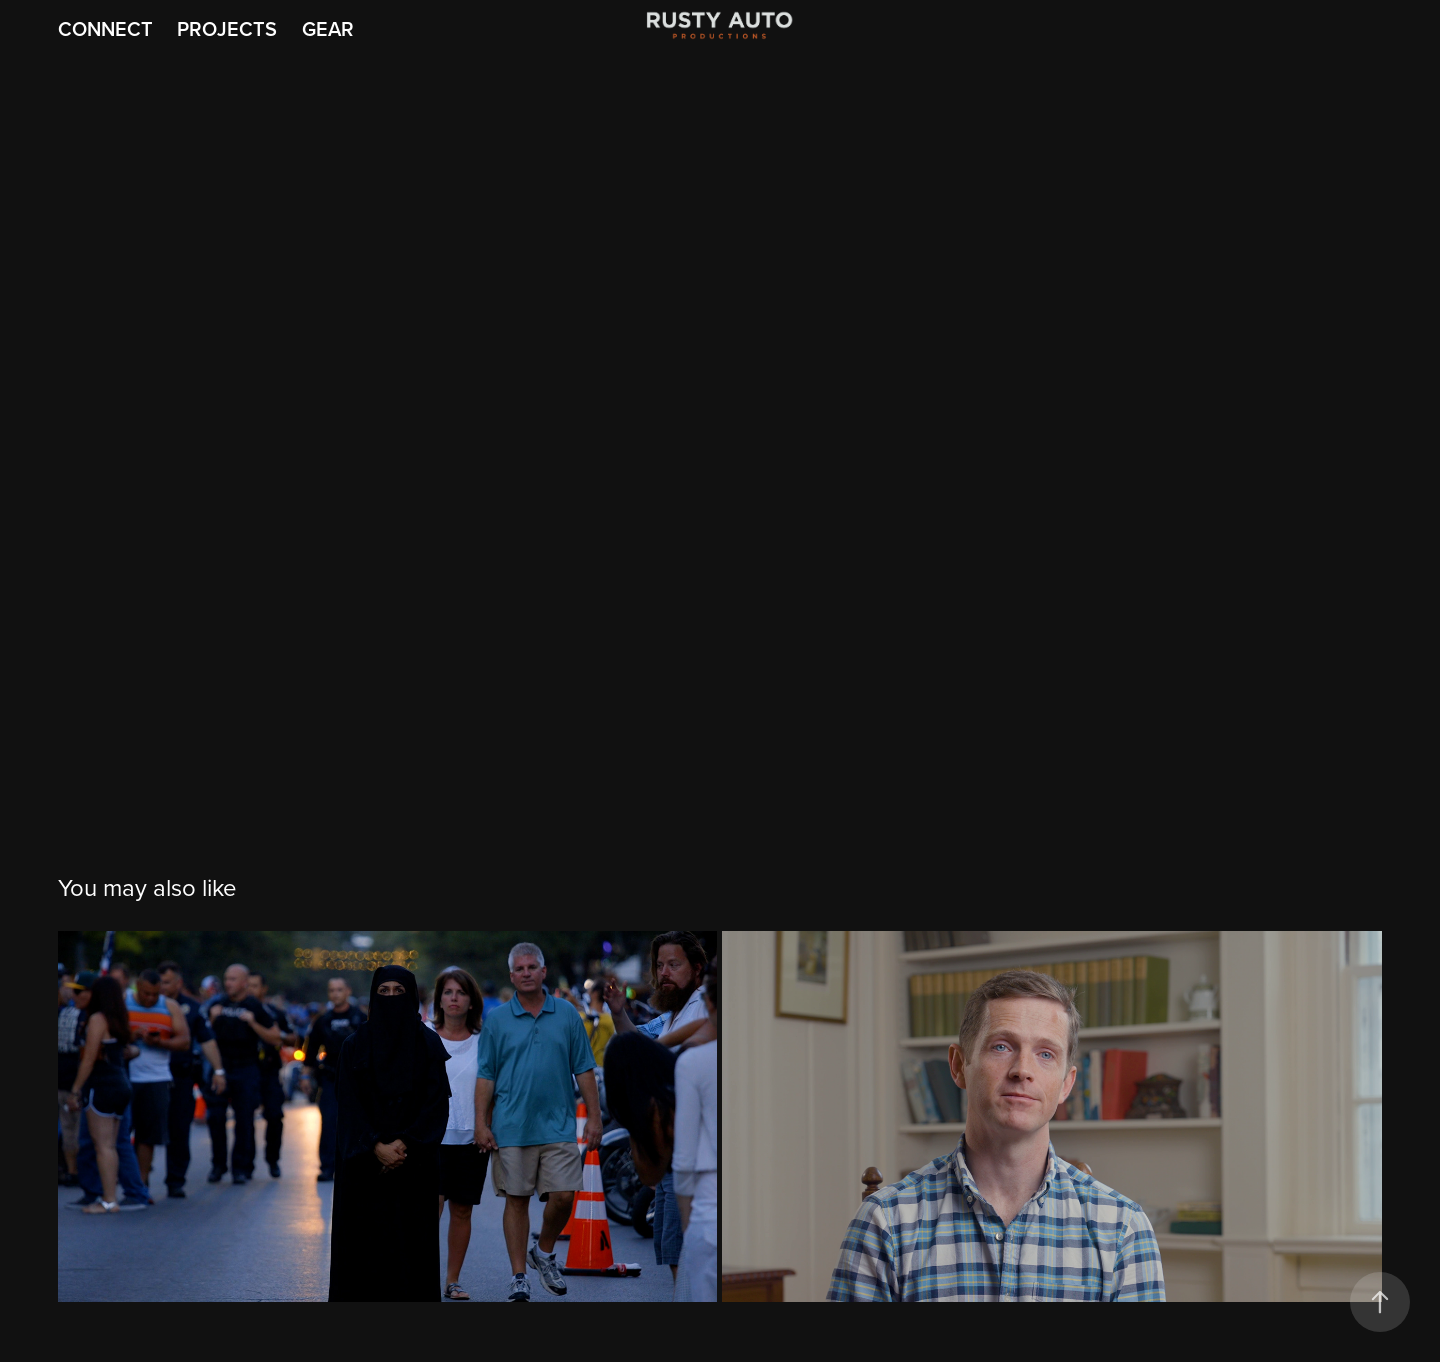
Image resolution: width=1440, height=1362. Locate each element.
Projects (227, 28)
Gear (328, 28)
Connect (105, 28)
